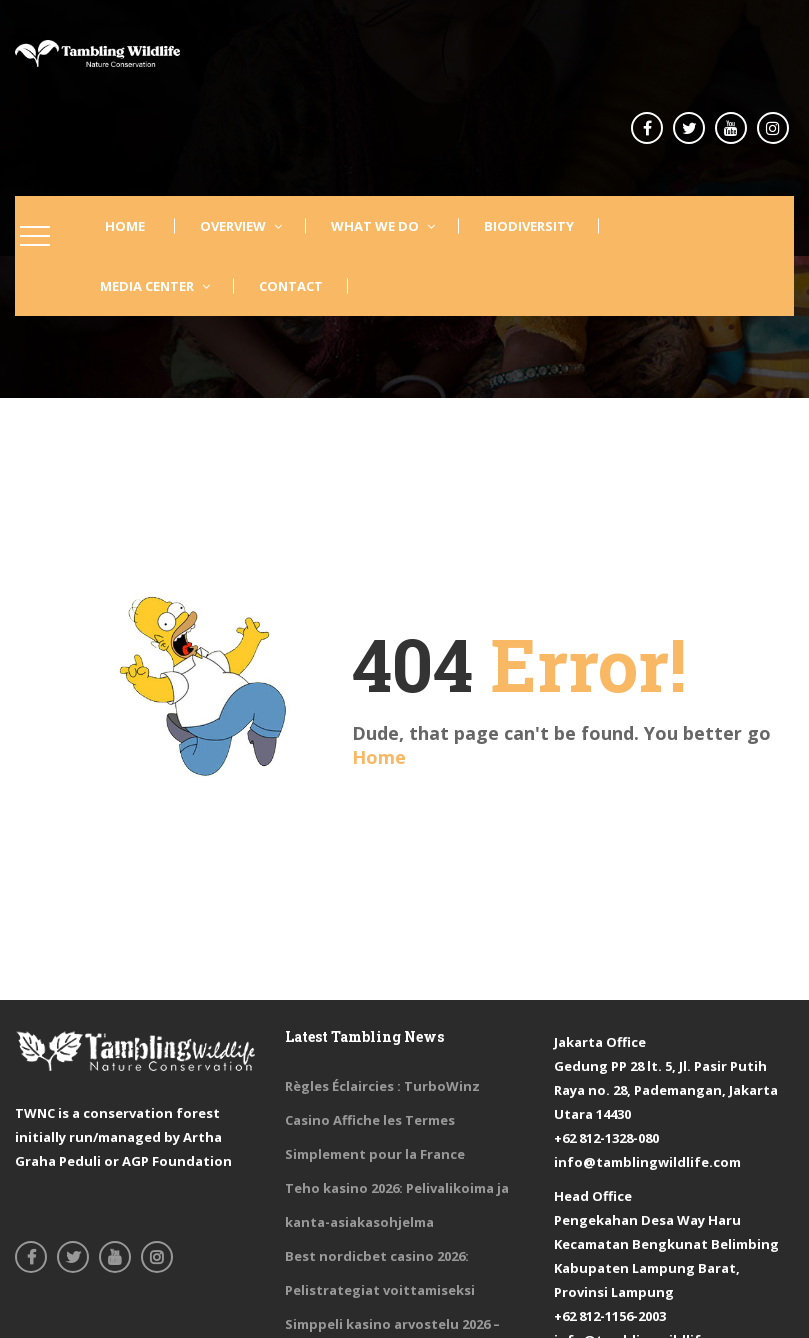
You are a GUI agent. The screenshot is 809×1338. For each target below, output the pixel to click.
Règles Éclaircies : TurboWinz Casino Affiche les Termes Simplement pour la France (382, 1120)
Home (379, 757)
